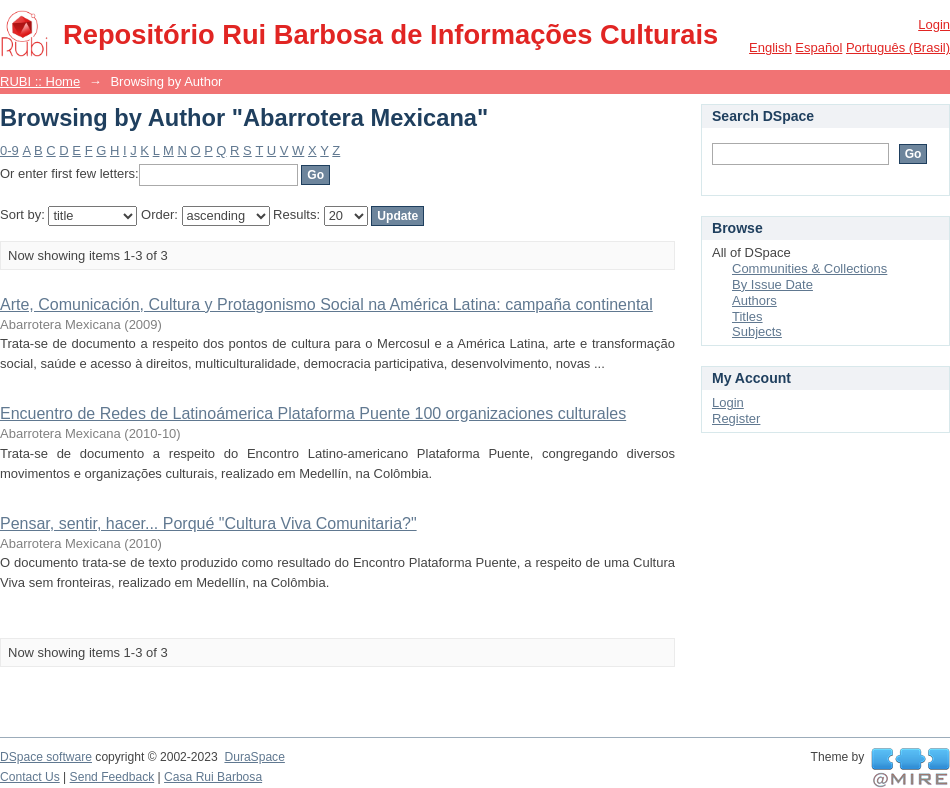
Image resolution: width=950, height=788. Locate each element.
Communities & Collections (809, 268)
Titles (747, 316)
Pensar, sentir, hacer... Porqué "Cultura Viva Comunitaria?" (208, 523)
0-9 (9, 150)
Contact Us (30, 777)
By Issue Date (772, 284)
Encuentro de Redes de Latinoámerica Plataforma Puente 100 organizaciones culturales (313, 413)
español (818, 47)
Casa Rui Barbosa (213, 777)
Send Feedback (112, 777)
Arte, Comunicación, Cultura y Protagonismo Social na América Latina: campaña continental (326, 304)
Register (736, 418)
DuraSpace (254, 757)
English (770, 47)
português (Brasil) (898, 47)
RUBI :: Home (40, 81)
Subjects (757, 331)
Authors (754, 300)
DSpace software (46, 757)
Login (934, 24)
